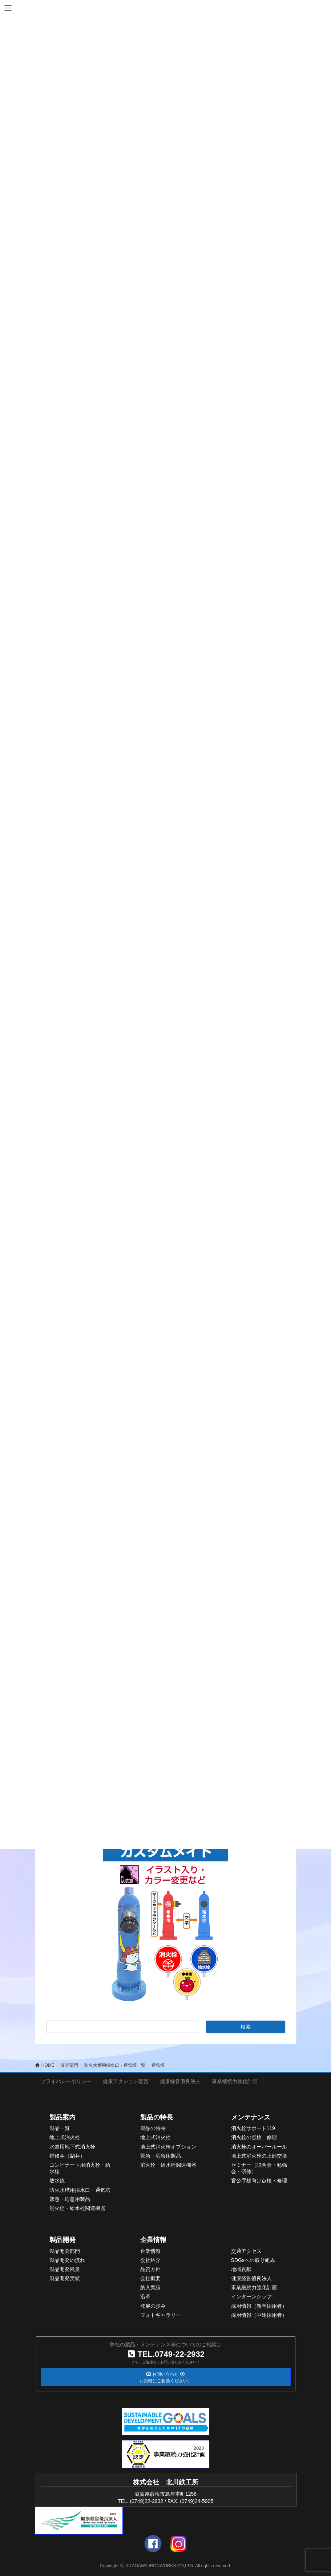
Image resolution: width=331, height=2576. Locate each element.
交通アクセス (246, 2251)
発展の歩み (153, 2306)
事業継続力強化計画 (235, 2081)
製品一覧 (59, 2128)
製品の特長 (156, 2117)
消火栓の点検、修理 (254, 2137)
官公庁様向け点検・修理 (259, 2180)
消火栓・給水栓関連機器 (77, 2208)
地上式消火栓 (64, 2137)
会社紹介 (150, 2260)
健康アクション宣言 (126, 2081)
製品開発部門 (64, 2251)
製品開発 (62, 2239)
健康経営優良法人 (180, 2081)
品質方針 (150, 2269)
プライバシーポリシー (66, 2081)
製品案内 (62, 2117)
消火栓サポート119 (253, 2128)
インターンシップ (251, 2296)
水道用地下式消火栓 (72, 2147)
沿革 (145, 2296)
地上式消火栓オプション (168, 2147)
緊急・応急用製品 (69, 2199)
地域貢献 (241, 2269)
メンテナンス (250, 2117)
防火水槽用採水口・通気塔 (79, 2190)
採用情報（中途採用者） (259, 2315)
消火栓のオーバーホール (259, 2147)
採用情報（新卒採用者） (259, 2306)
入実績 (153, 2287)
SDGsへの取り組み (253, 2260)
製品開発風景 (64, 2269)
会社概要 (150, 2278)
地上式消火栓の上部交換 (259, 2156)
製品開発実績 (64, 2278)
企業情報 (153, 2239)
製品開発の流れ (67, 2260)
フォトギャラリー (160, 2315)
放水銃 (57, 2180)
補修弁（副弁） (67, 2156)
